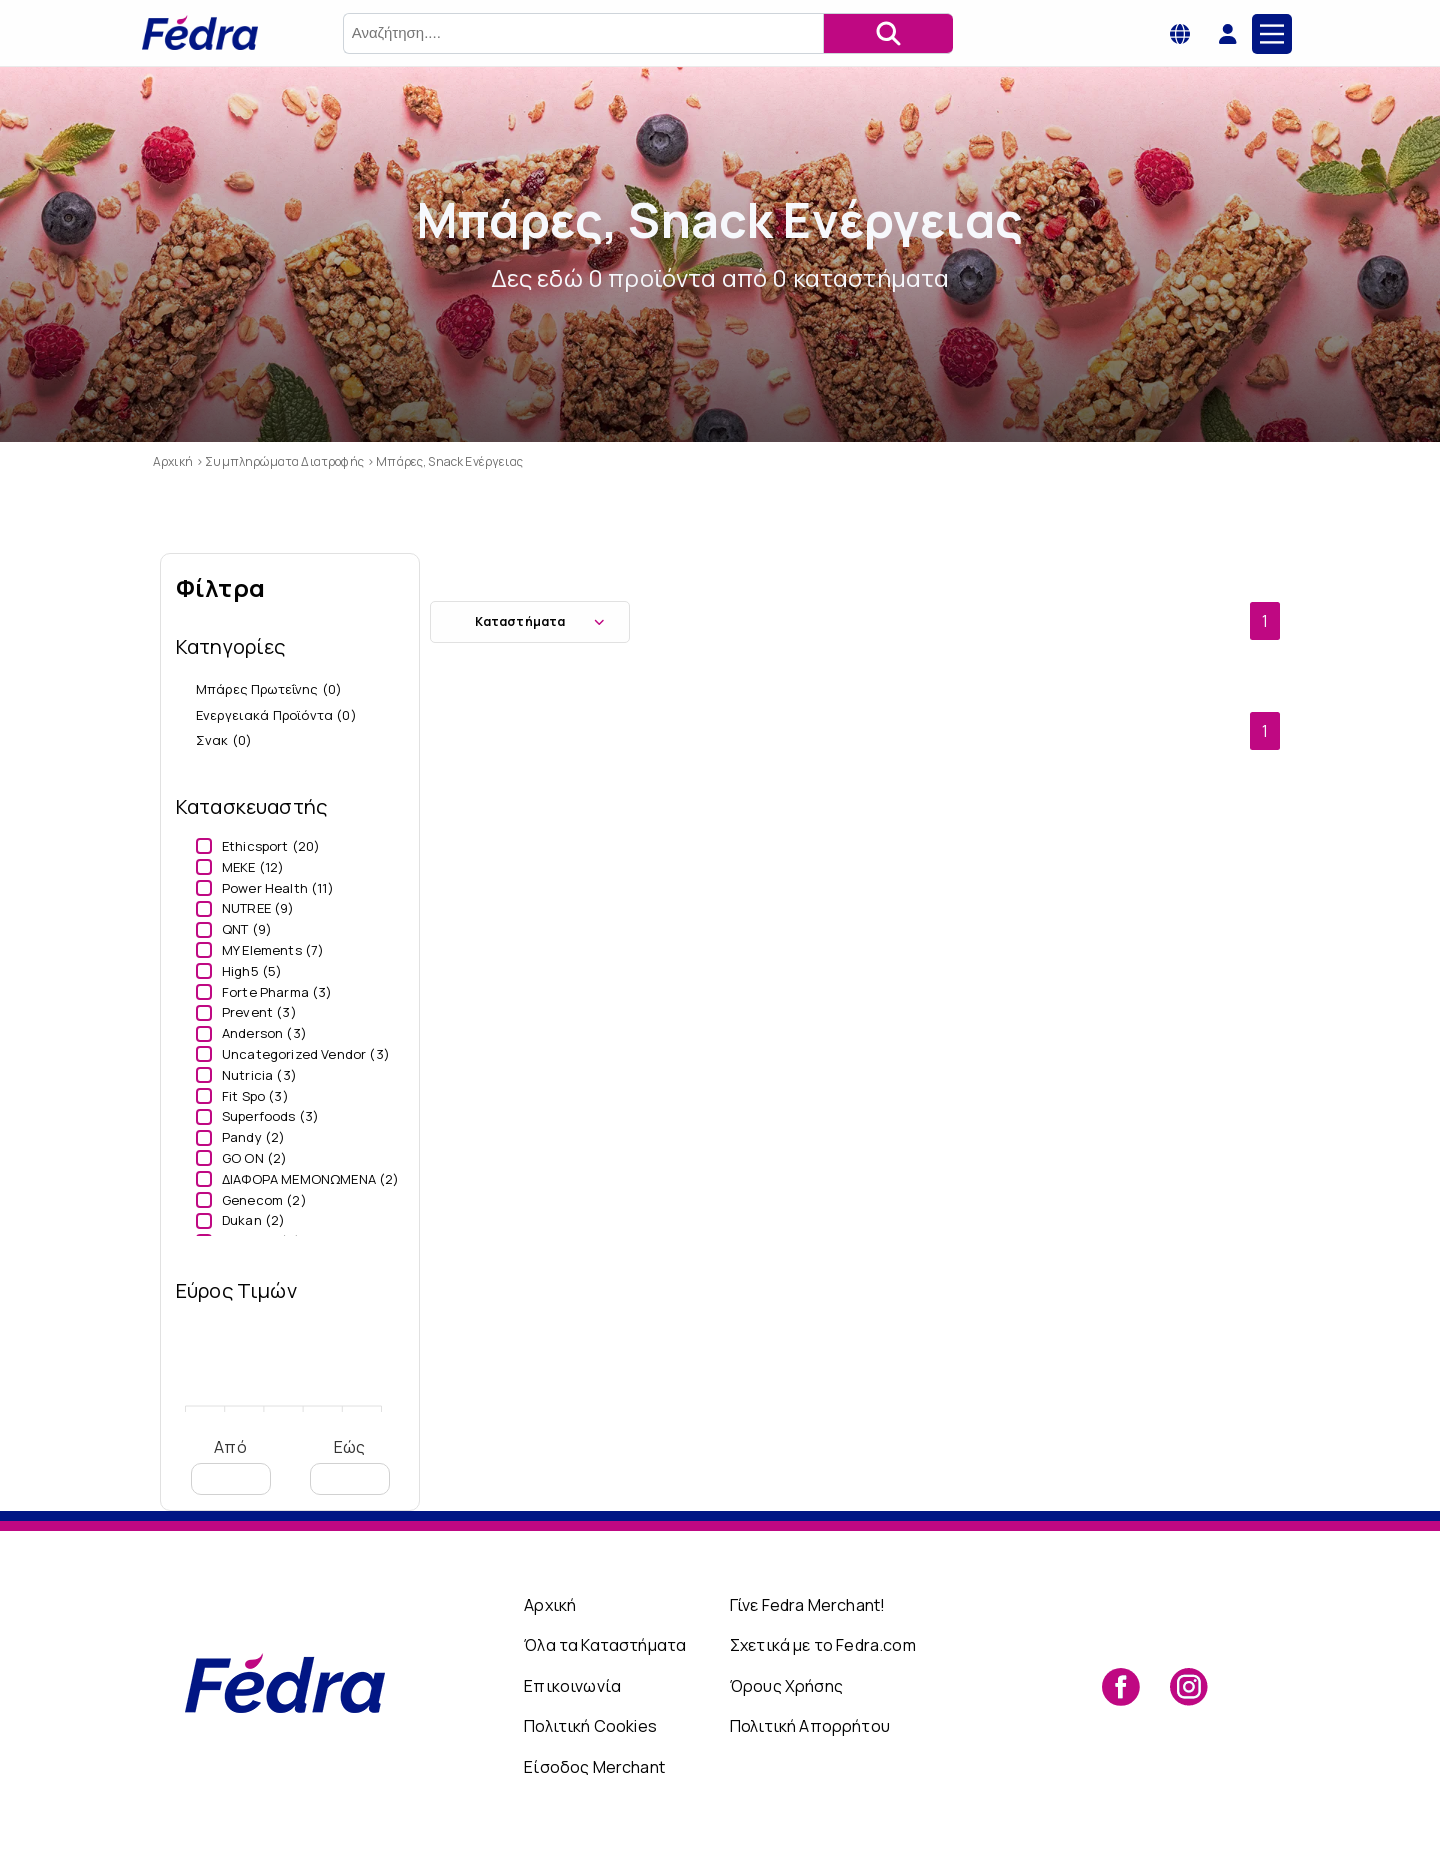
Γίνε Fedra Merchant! (807, 1605)
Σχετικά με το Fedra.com (823, 1645)
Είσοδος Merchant (594, 1767)
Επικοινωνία (572, 1686)
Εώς (350, 1465)
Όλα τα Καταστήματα (605, 1645)
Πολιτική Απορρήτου (810, 1726)
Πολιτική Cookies (590, 1726)
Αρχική (550, 1605)
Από (231, 1465)
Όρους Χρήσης (786, 1686)
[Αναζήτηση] (888, 33)
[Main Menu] (1272, 34)
